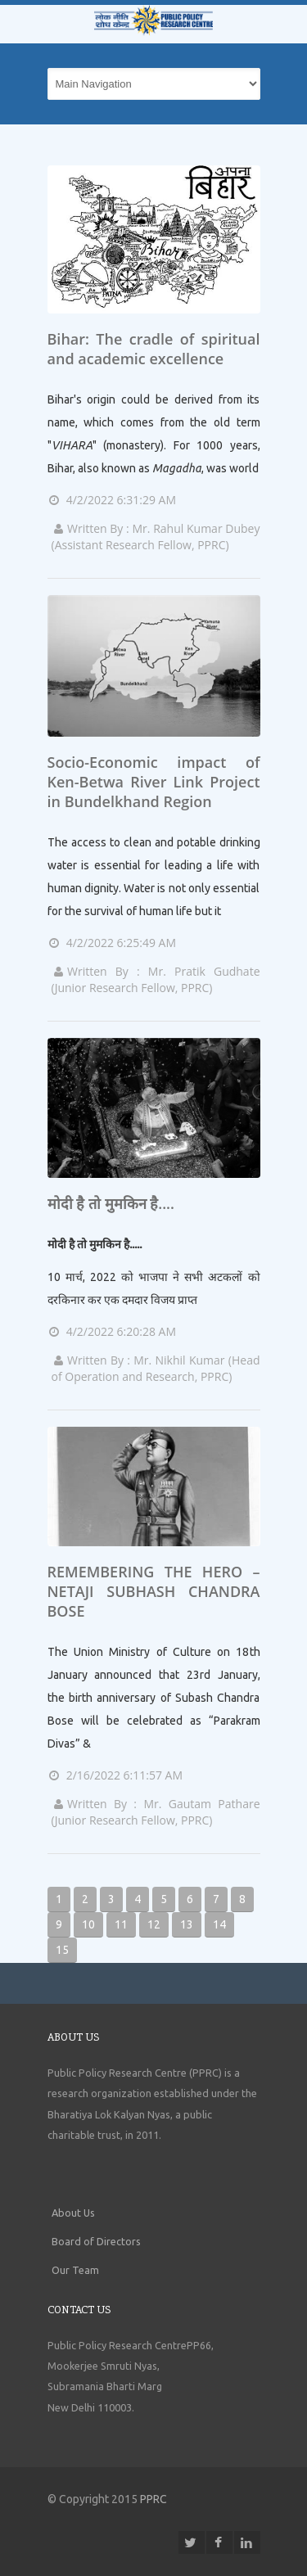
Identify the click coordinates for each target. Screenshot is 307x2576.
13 (186, 1924)
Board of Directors (96, 2241)
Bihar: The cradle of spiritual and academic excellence (153, 348)
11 (121, 1924)
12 (153, 1924)
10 (88, 1924)
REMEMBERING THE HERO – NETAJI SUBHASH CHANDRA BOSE (153, 1591)
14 (219, 1924)
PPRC (153, 2499)
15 (62, 1949)
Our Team (75, 2270)
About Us (73, 2212)
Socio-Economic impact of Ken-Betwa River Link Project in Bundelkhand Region (153, 781)
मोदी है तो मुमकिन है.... (110, 1203)
